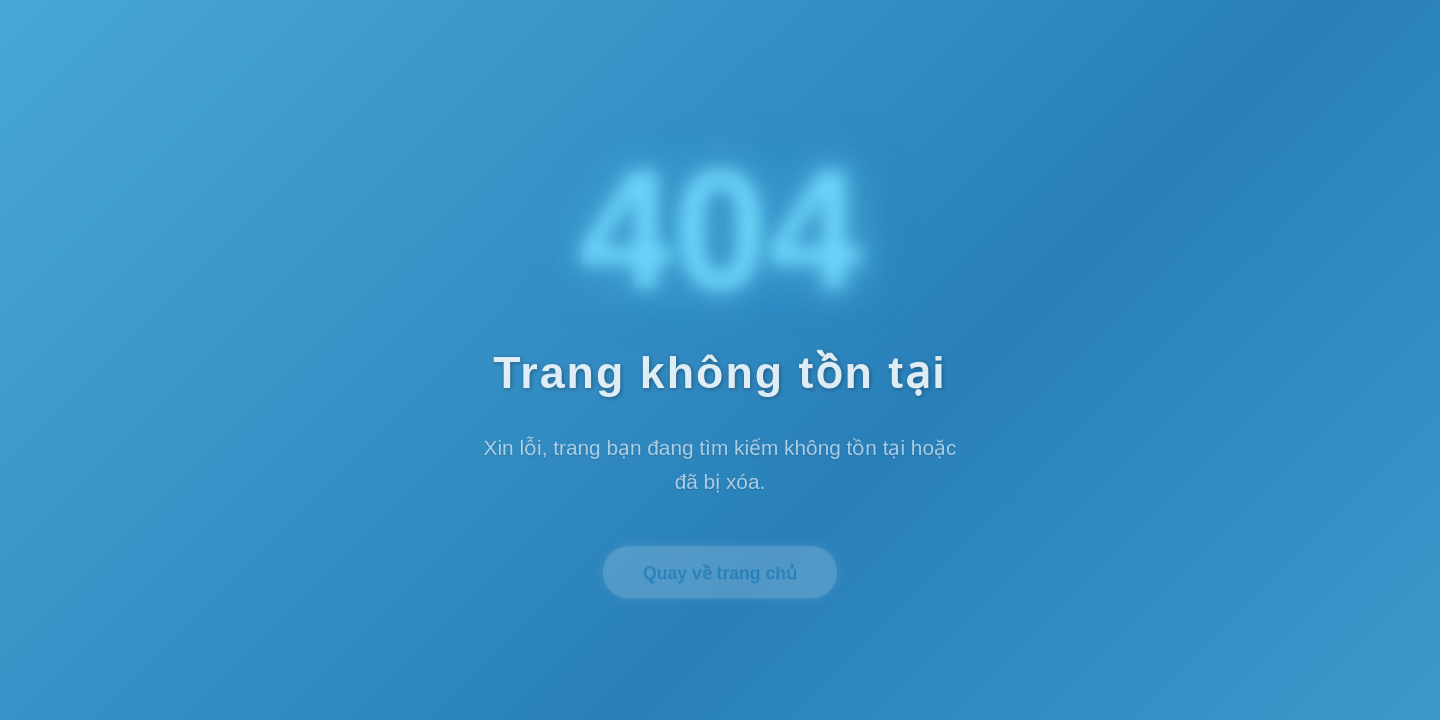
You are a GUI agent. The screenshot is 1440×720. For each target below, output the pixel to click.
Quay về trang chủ (720, 576)
